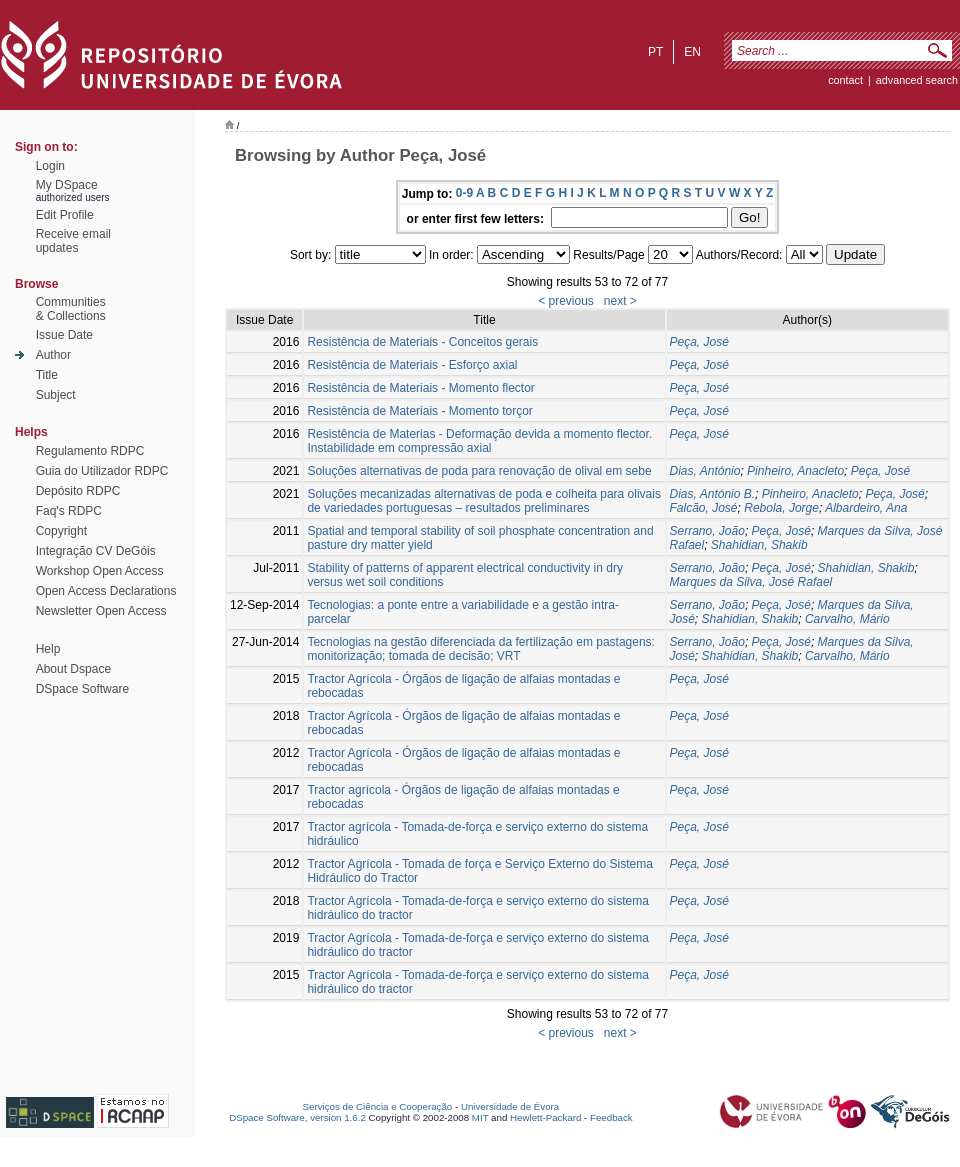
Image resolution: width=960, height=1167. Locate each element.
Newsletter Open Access (101, 611)
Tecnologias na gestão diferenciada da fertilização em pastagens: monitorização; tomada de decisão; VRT (481, 649)
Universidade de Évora (510, 1106)
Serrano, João (707, 531)
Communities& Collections (71, 309)
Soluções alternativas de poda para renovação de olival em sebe (479, 471)
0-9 (464, 193)
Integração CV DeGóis (96, 551)
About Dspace (73, 669)
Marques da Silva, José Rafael (751, 582)
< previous (566, 301)
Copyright (61, 531)
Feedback (611, 1117)
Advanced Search (917, 80)
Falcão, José (704, 508)
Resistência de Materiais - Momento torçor (419, 411)
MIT (480, 1117)
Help (48, 649)
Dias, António (705, 471)
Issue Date (64, 335)
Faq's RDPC (69, 511)
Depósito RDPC (78, 491)
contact (845, 80)
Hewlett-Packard (545, 1117)
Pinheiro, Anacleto (795, 471)
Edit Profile (65, 215)
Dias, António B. (713, 494)
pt (655, 52)
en (692, 52)
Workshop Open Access (100, 571)
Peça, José (699, 342)
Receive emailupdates (73, 241)
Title (47, 375)
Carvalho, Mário (847, 619)
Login (50, 166)
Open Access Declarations (106, 591)
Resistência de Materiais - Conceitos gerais (422, 342)
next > (620, 301)
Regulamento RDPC (90, 451)
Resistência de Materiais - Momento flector (420, 388)
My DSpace (67, 185)
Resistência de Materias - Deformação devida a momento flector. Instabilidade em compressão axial (479, 441)
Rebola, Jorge (781, 508)
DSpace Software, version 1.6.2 (297, 1117)
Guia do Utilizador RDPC (102, 471)
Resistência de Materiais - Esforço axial (412, 365)
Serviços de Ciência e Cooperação (378, 1106)
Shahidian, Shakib (759, 545)
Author (53, 355)
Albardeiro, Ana (866, 508)
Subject (56, 395)
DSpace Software (82, 689)
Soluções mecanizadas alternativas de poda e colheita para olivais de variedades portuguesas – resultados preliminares (484, 501)
